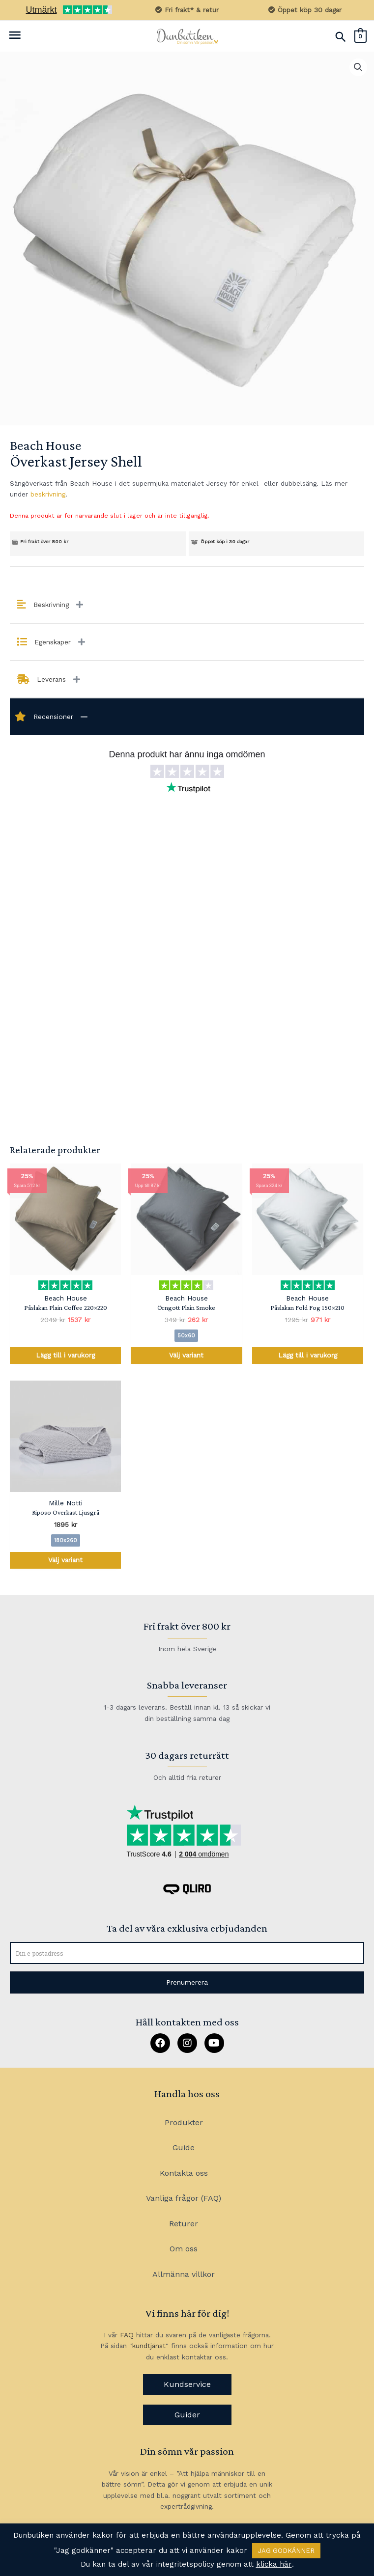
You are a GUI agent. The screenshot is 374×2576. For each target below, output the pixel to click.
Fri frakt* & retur (187, 10)
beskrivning (47, 494)
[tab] (187, 605)
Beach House (45, 445)
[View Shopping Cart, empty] (360, 36)
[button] (187, 1982)
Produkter (184, 2122)
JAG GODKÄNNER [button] (286, 2550)
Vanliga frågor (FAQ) (183, 2198)
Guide (184, 2147)
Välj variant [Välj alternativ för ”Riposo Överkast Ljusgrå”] (65, 1560)
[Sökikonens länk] (340, 36)
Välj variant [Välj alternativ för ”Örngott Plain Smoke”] (186, 1355)
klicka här (274, 2564)
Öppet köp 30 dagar (305, 10)
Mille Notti (66, 1503)
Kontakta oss (184, 2173)
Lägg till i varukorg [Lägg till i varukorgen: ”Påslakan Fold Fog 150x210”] (307, 1355)
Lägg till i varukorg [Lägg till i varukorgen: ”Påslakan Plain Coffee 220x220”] (65, 1355)
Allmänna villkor (183, 2274)
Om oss (184, 2248)
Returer (183, 2223)
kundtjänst (149, 2346)
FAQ (127, 2335)
